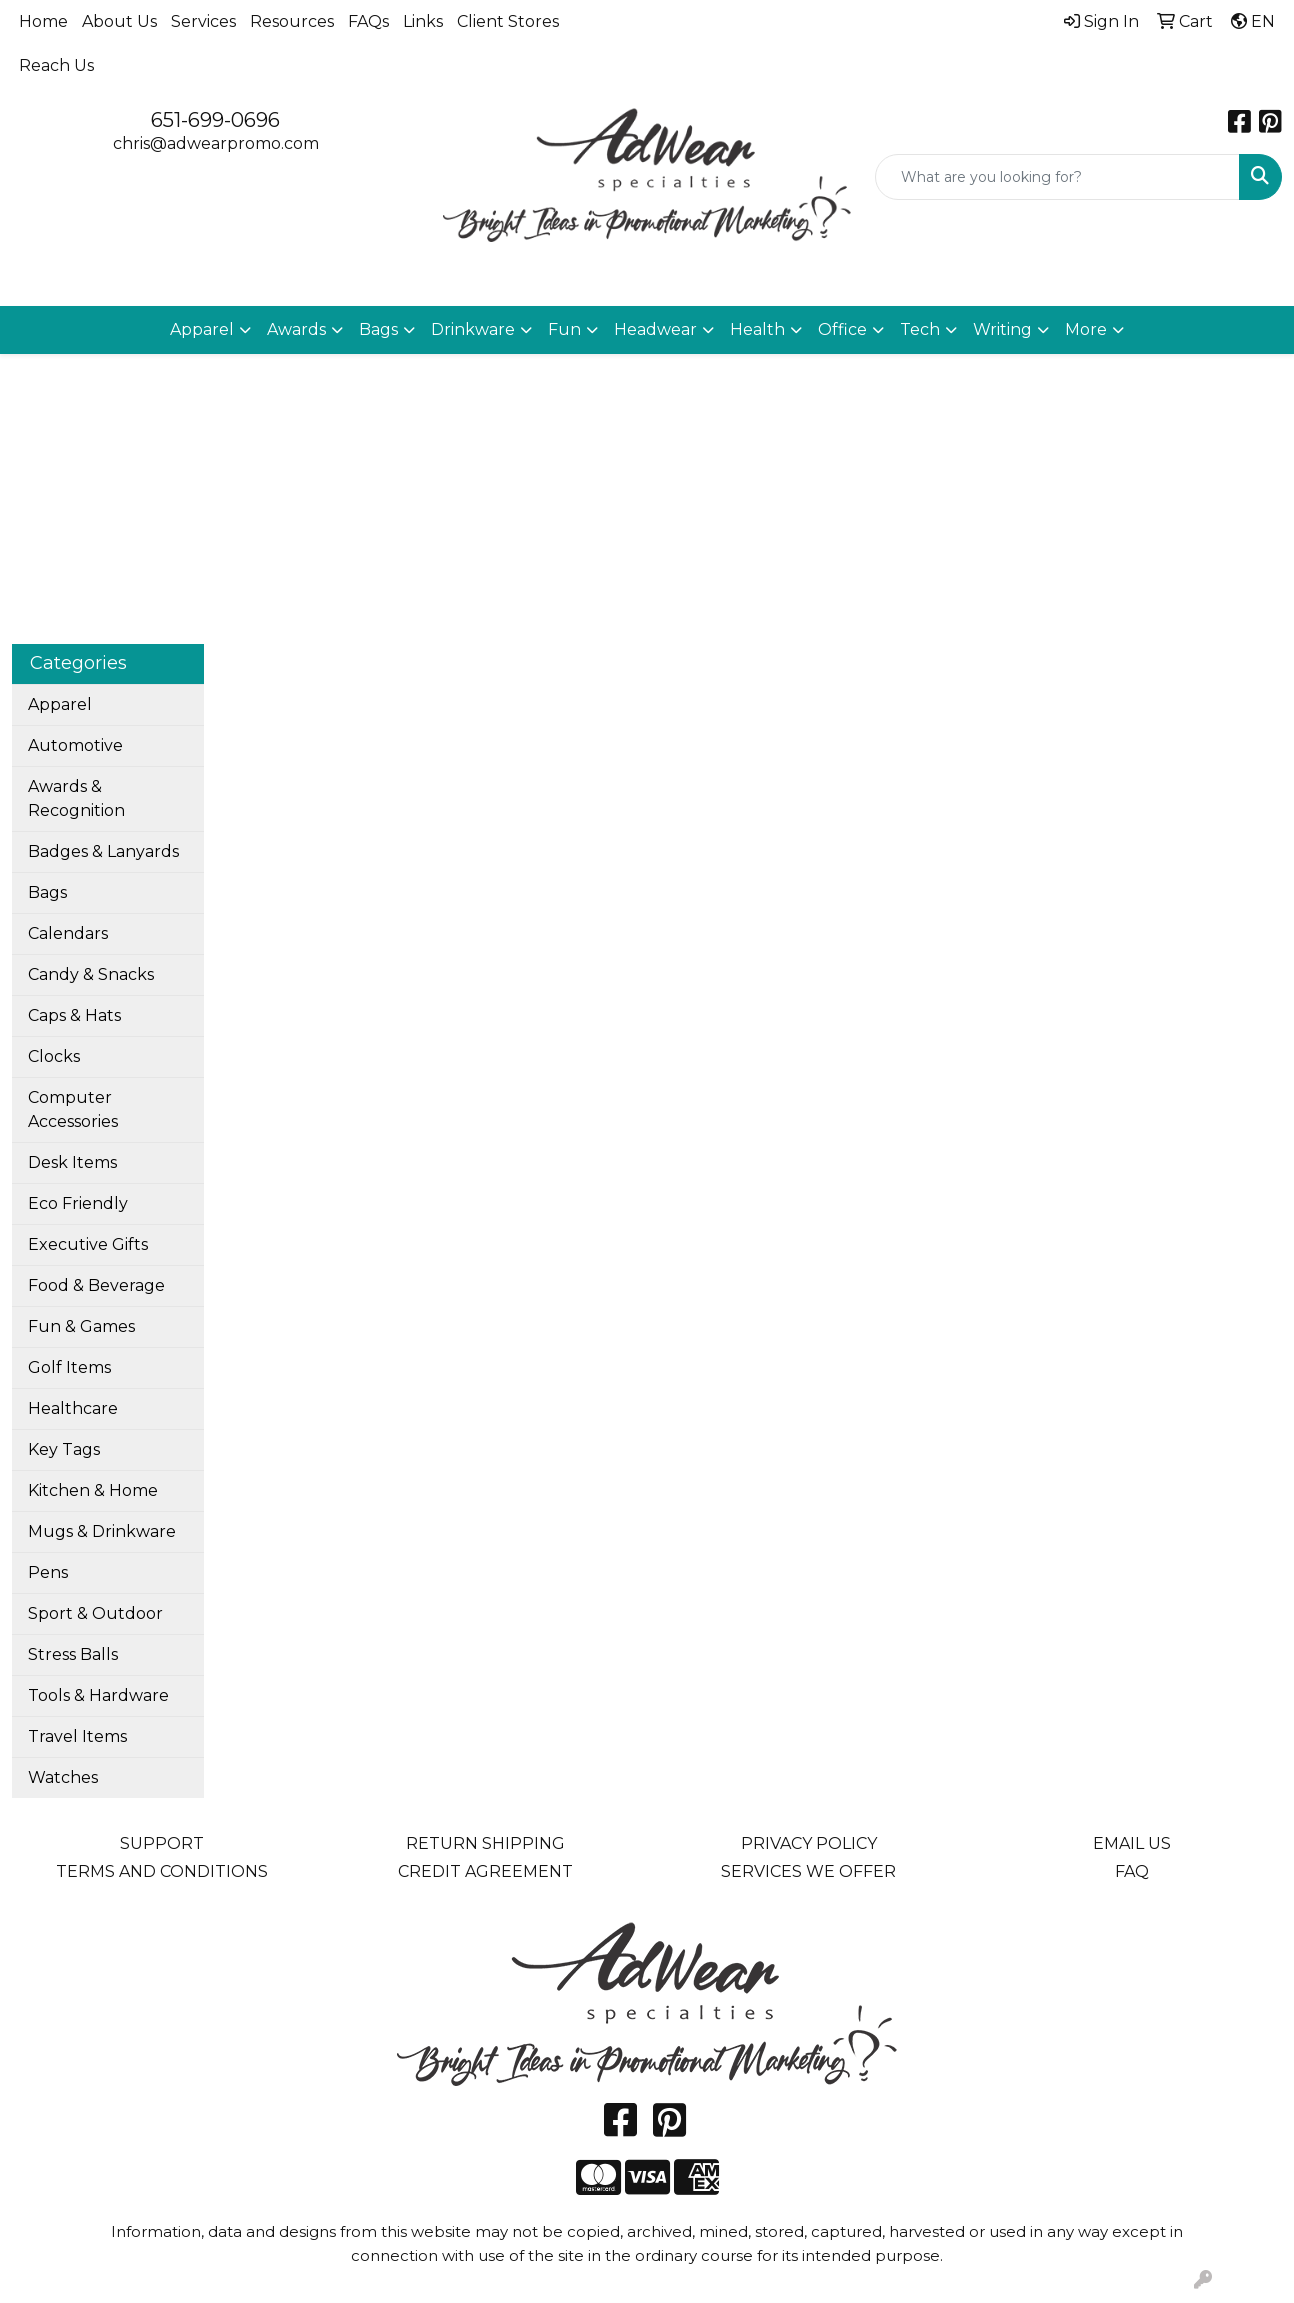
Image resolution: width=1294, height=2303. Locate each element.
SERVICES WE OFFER (808, 1871)
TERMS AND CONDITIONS (162, 1871)
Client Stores (508, 21)
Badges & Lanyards (103, 851)
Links (423, 21)
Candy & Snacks (91, 974)
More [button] (1086, 329)
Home (43, 21)
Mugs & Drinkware (102, 1531)
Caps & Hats (74, 1015)
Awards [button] (296, 329)
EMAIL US (1132, 1843)
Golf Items (69, 1367)
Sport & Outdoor (95, 1613)
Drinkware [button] (473, 329)
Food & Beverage (96, 1285)
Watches (63, 1777)
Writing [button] (1002, 329)
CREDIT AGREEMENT (485, 1871)
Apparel (60, 704)
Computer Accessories (73, 1109)
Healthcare (73, 1408)
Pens (48, 1572)
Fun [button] (564, 329)
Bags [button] (378, 329)
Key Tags (64, 1449)
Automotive (75, 745)
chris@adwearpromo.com (216, 143)
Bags (47, 892)
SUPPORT (162, 1843)
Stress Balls (73, 1654)
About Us (119, 21)
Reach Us (56, 65)
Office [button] (842, 329)
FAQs (368, 21)
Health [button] (757, 329)
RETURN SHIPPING (485, 1843)
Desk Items (72, 1162)
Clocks (54, 1056)
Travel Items (77, 1736)
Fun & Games (81, 1326)
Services (203, 21)
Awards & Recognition (76, 798)
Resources (292, 21)
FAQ (1132, 1871)
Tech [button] (920, 329)
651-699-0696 (215, 120)
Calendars (68, 933)
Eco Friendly (78, 1203)
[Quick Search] (1057, 177)
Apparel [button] (202, 329)
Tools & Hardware (98, 1695)
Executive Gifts (88, 1244)
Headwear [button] (655, 329)
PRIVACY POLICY (809, 1843)
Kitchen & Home (93, 1490)
